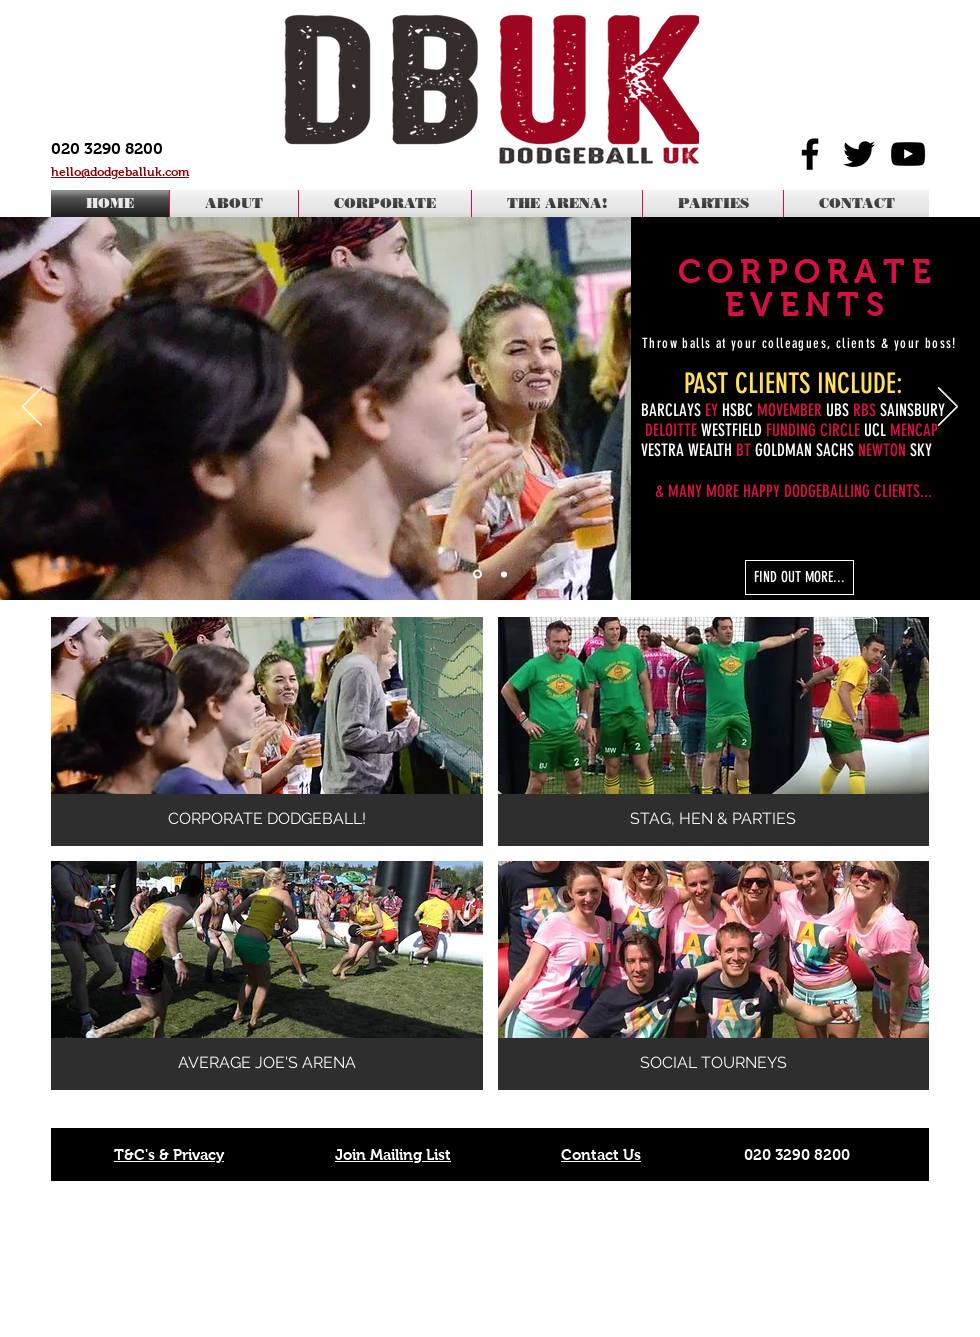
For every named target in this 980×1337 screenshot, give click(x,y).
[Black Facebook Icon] (810, 154)
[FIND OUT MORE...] (799, 577)
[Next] (948, 408)
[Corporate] (477, 574)
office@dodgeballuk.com (817, 1266)
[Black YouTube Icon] (908, 154)
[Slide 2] (504, 574)
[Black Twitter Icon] (859, 154)
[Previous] (32, 408)
